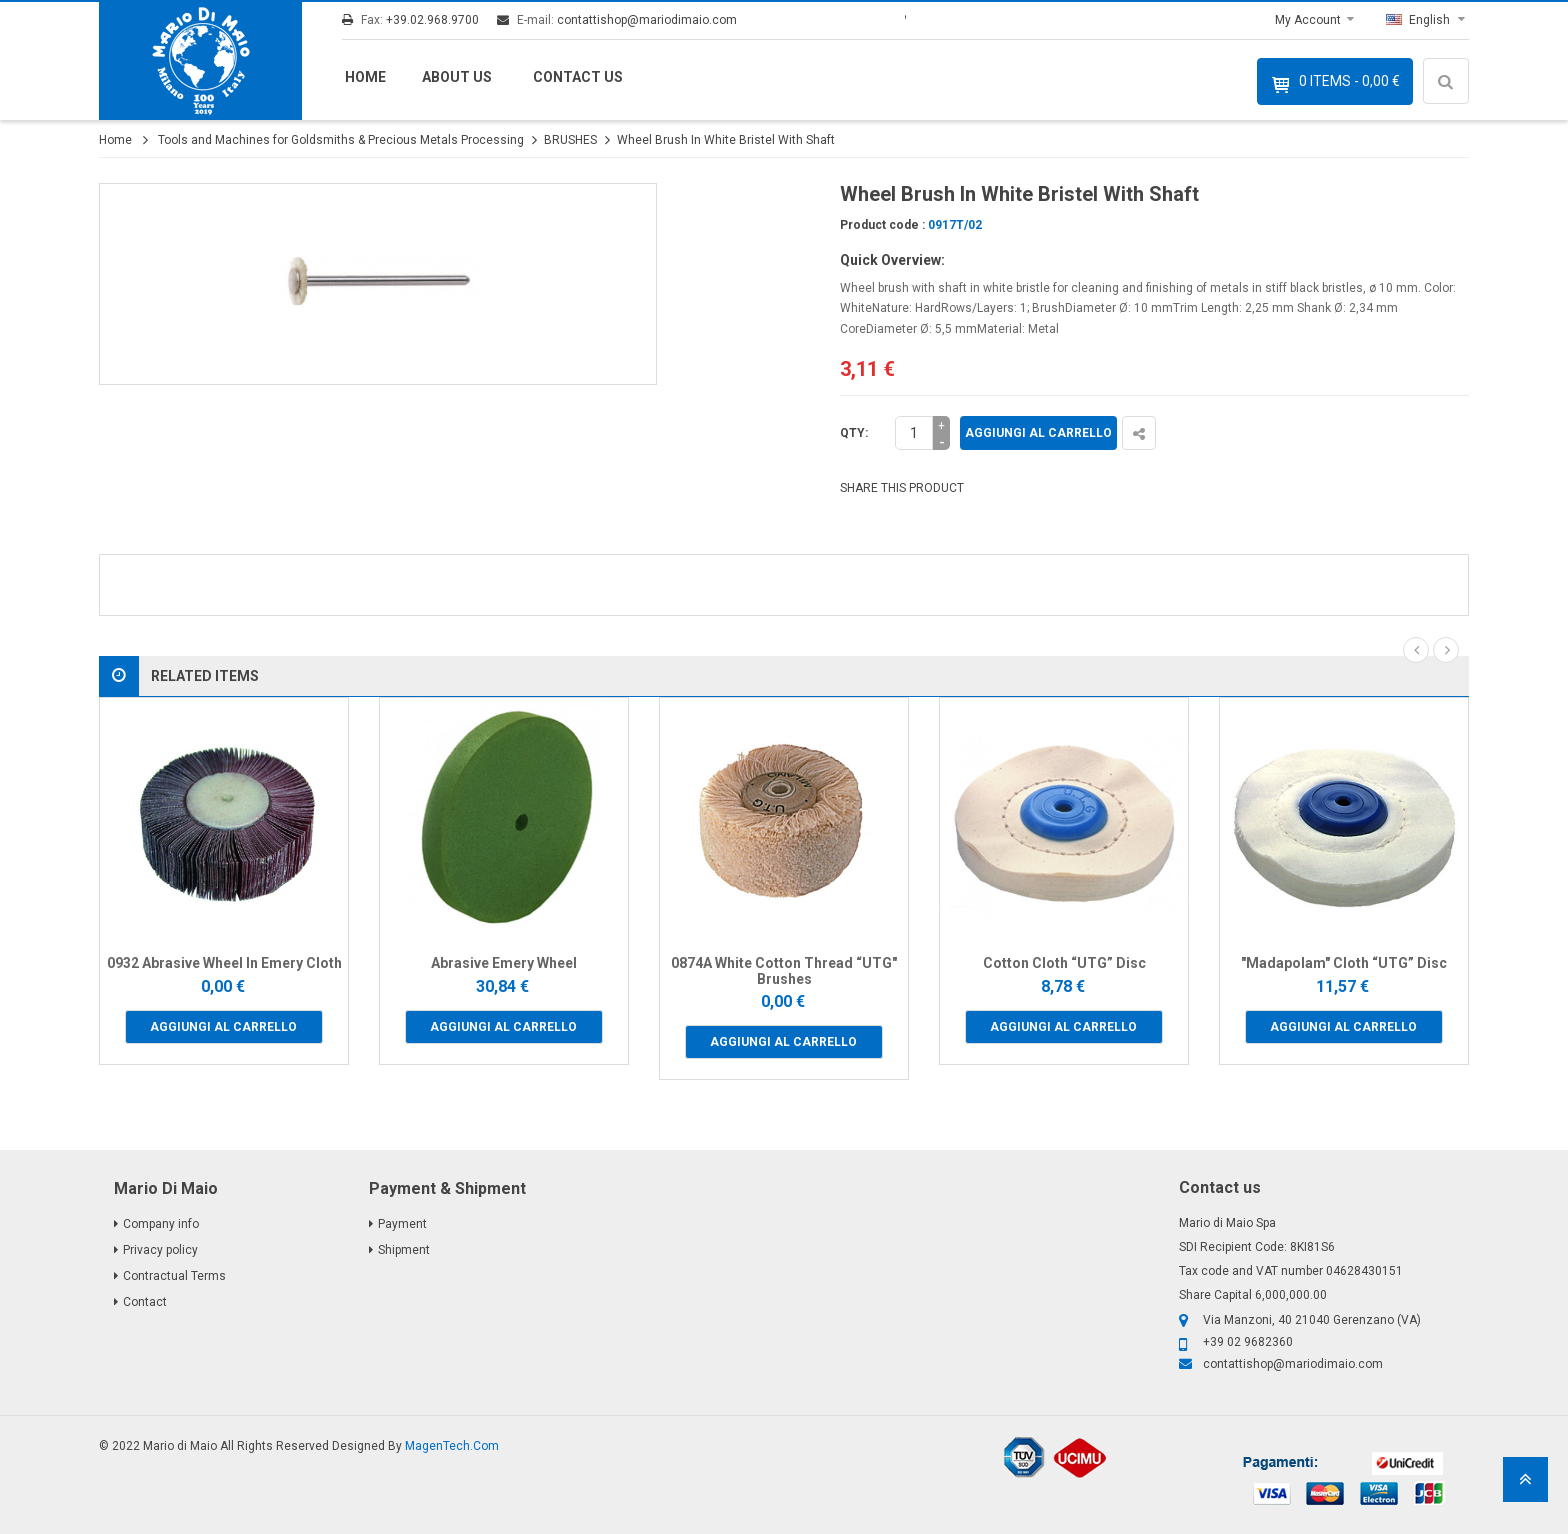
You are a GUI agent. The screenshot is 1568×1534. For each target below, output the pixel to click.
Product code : (882, 225)
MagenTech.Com (452, 1446)
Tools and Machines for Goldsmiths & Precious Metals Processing (341, 140)
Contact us (578, 77)
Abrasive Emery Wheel (504, 963)
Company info (161, 1224)
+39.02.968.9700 (432, 20)
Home (365, 77)
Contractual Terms (174, 1276)
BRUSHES (570, 140)
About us (457, 77)
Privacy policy (160, 1250)
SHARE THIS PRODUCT (902, 488)
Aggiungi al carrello (1038, 433)
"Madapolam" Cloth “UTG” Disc (1344, 963)
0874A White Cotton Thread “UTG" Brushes (784, 970)
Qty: (854, 433)
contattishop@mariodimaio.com (647, 20)
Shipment (404, 1250)
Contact (145, 1302)
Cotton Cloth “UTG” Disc (1064, 963)
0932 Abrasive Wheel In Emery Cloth (224, 963)
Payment (402, 1224)
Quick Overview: (892, 260)
